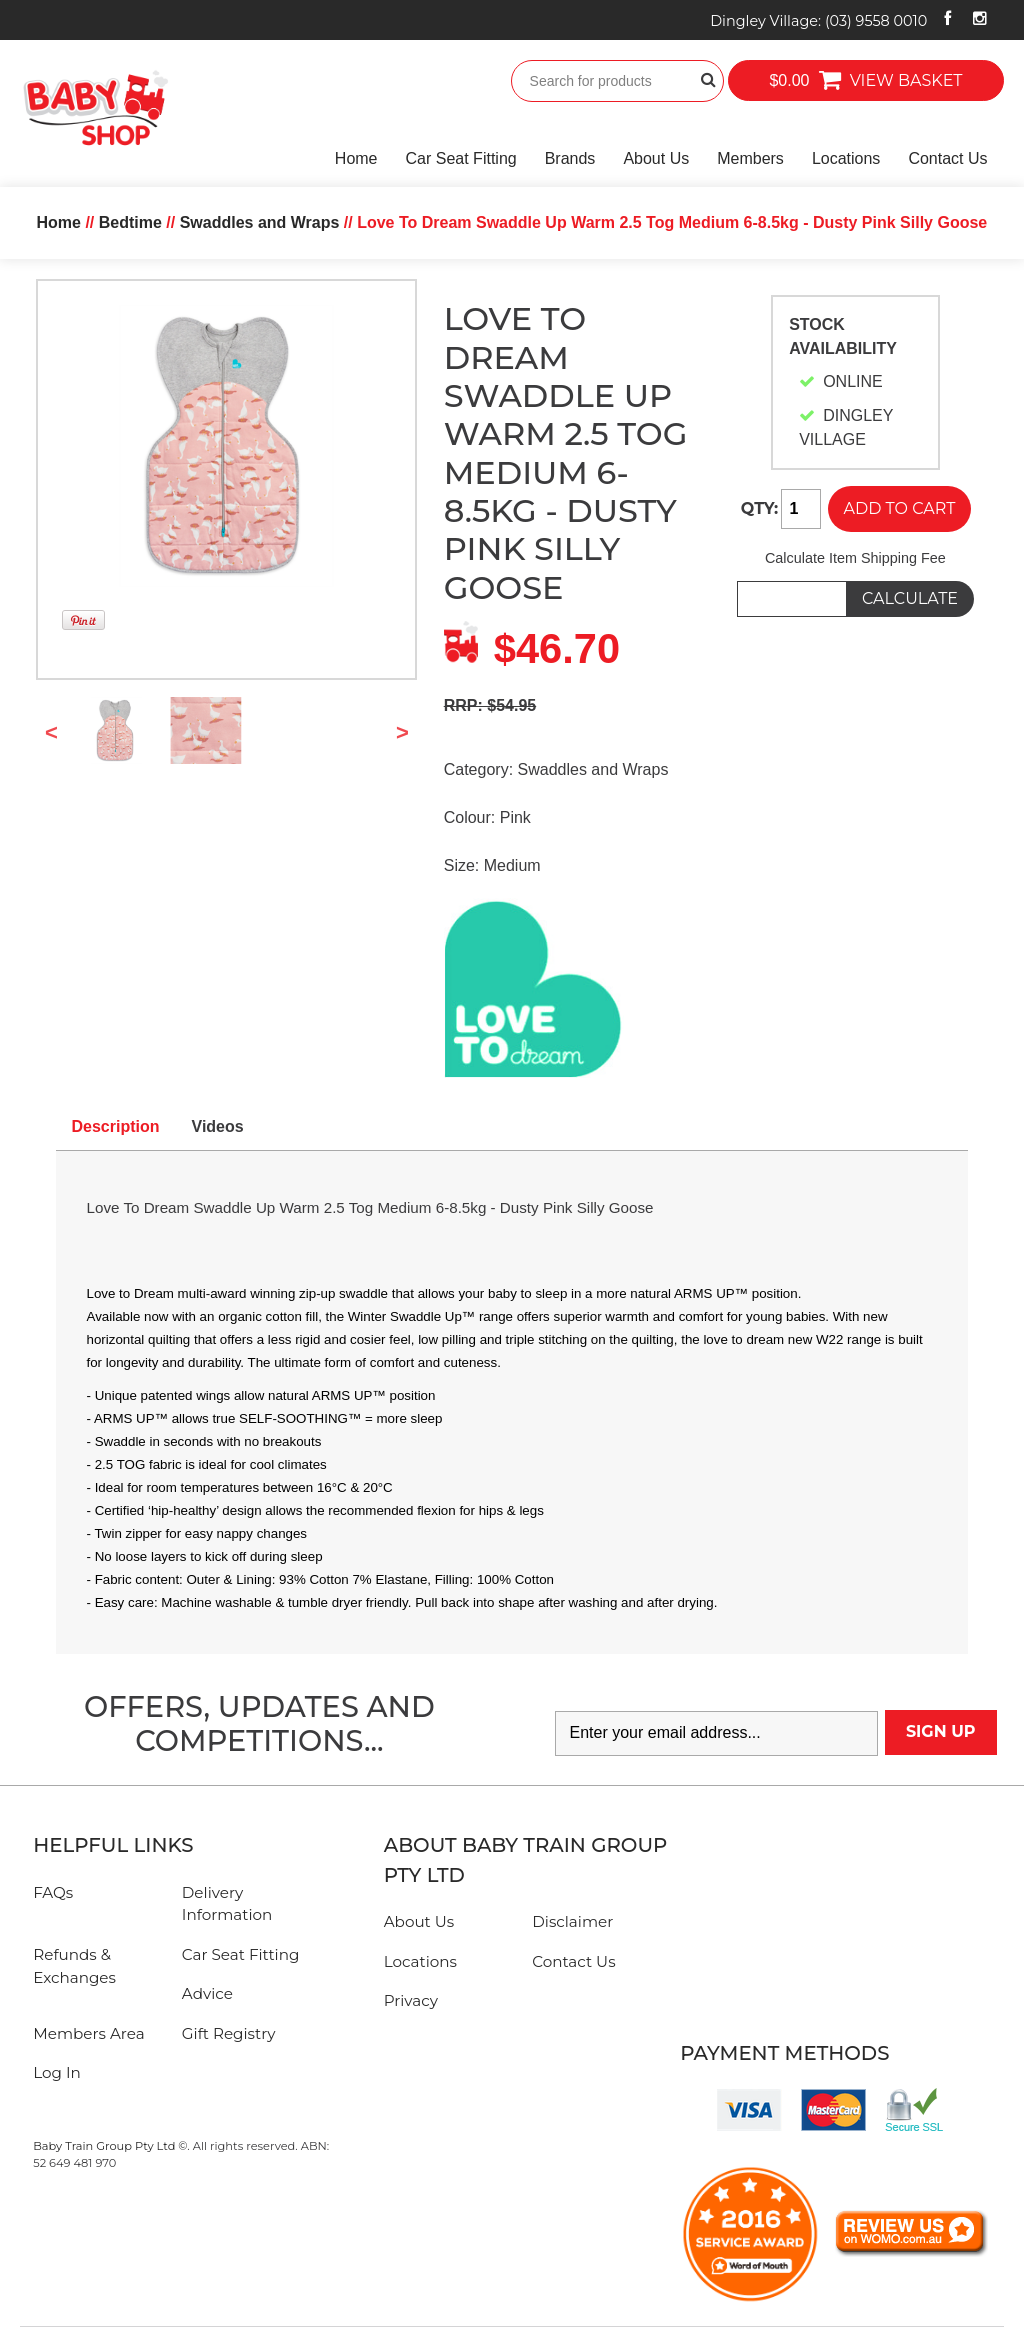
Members (750, 158)
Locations (846, 158)
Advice (207, 1993)
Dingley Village (818, 21)
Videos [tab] (218, 1126)
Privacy (411, 2000)
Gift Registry (229, 2033)
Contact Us (947, 158)
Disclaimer (572, 1921)
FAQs (53, 1892)
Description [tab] (116, 1126)
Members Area (88, 2033)
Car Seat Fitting (461, 158)
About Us (656, 158)
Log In (57, 2072)
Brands (570, 158)
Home (356, 158)
